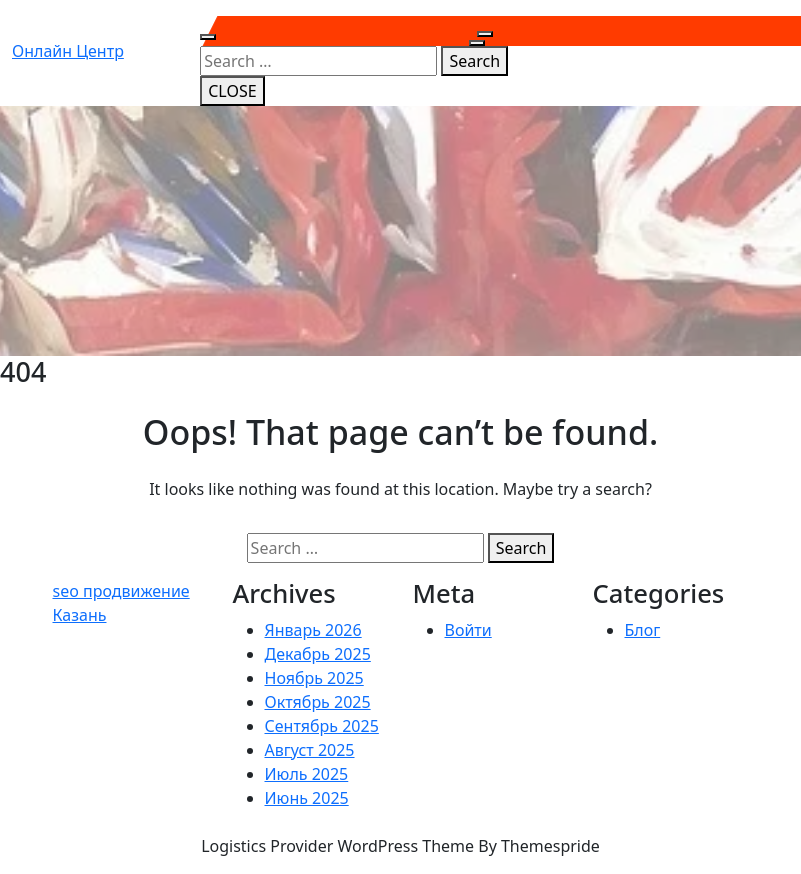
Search (474, 61)
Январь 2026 (313, 630)
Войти (468, 630)
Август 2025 (310, 750)
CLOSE (232, 91)
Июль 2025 (307, 774)
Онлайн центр (68, 51)
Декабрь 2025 (318, 654)
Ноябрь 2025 (314, 678)
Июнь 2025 (307, 798)
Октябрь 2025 (318, 702)
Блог (643, 630)
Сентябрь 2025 (322, 726)
